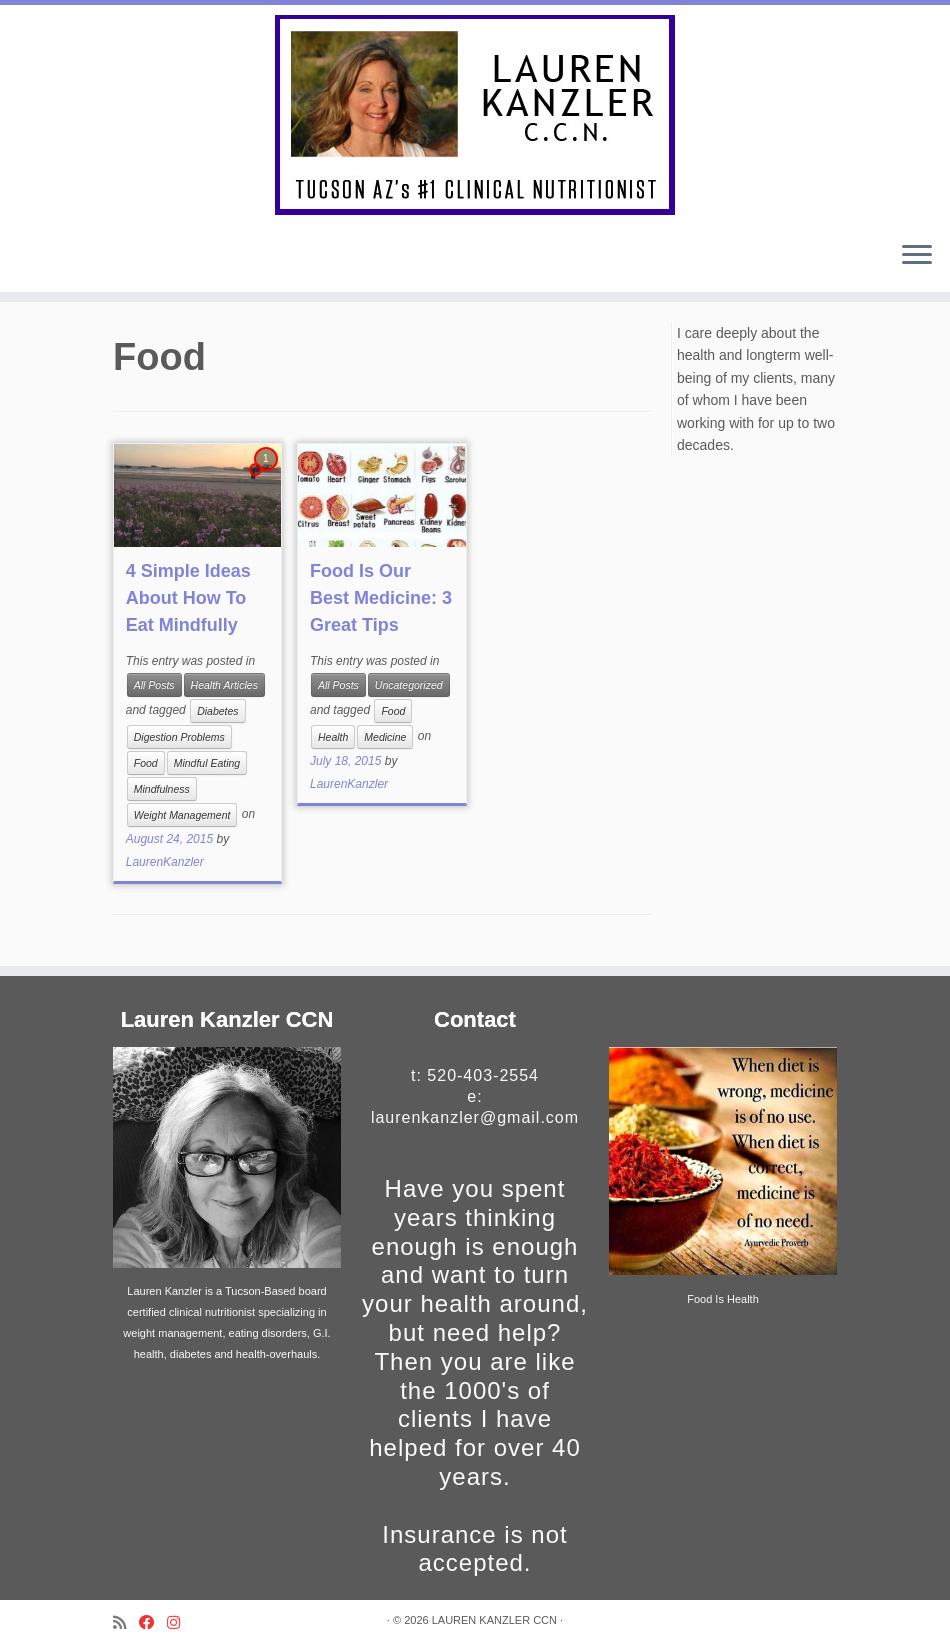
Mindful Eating (207, 763)
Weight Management (182, 815)
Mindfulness (162, 789)
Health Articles (224, 685)
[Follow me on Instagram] (180, 1622)
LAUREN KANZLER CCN (494, 1620)
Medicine (385, 737)
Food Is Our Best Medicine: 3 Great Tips (381, 598)
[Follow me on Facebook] (153, 1622)
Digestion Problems (179, 737)
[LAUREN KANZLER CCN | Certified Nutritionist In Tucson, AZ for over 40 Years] (475, 115)
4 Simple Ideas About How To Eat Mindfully (188, 598)
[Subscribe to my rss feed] (126, 1622)
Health (333, 737)
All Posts (154, 685)
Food (146, 763)
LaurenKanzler (165, 862)
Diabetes (217, 711)
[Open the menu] (917, 256)
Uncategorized (409, 685)
